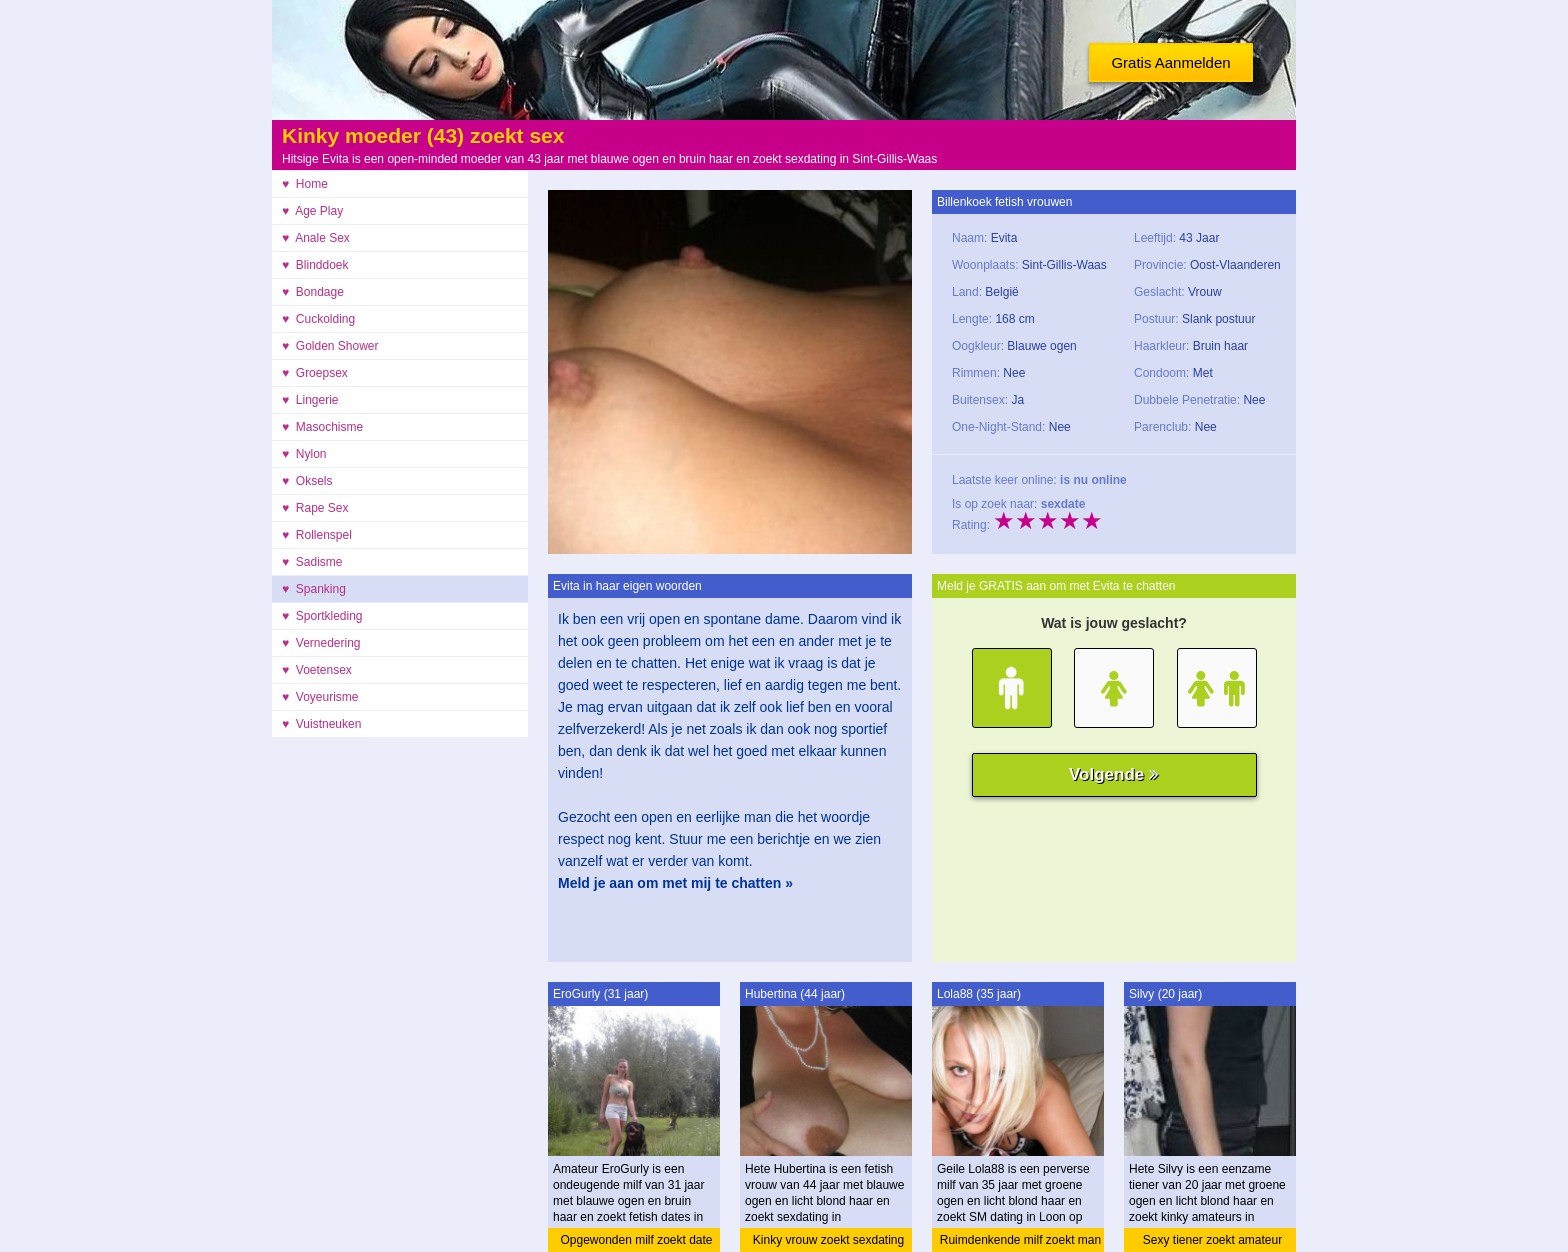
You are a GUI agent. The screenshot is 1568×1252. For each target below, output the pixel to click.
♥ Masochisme (322, 427)
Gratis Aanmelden (1170, 62)
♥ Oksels (307, 481)
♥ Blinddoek (315, 265)
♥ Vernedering (321, 643)
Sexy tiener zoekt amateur (1212, 1240)
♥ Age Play (312, 211)
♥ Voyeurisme (320, 697)
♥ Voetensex (317, 670)
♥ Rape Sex (315, 508)
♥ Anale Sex (316, 238)
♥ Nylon (304, 454)
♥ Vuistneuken (321, 724)
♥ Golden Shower (330, 346)
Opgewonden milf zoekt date (636, 1240)
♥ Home (305, 184)
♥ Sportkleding (322, 616)
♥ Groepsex (315, 373)
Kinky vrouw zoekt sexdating (828, 1240)
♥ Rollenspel (317, 535)
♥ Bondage (313, 292)
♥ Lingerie (310, 400)
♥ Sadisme (312, 562)
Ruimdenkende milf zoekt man (1020, 1240)
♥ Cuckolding (318, 319)
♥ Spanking (314, 589)
